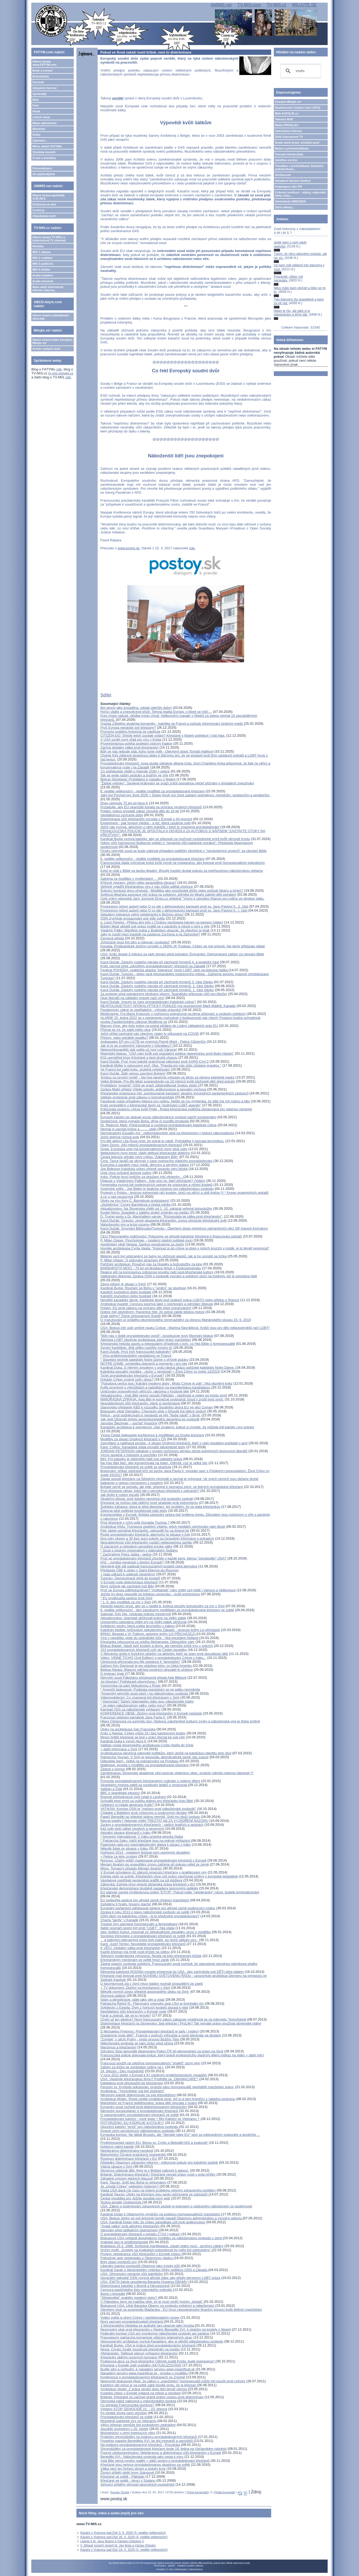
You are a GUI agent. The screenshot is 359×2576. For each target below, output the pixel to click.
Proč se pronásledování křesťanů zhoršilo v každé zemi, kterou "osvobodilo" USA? (163, 1558)
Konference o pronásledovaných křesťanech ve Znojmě (142, 2377)
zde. (192, 548)
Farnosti (38, 82)
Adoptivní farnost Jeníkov (293, 180)
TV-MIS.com (249, 5)
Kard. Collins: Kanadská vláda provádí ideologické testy (142, 1447)
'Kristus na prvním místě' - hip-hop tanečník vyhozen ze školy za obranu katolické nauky (167, 1077)
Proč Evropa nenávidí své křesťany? (128, 728)
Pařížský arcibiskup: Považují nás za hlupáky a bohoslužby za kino (151, 1264)
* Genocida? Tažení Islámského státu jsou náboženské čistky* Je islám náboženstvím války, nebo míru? (147, 1703)
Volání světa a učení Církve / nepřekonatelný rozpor (139, 2317)
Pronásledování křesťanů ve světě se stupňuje (135, 1467)
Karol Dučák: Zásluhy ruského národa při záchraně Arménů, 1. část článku (157, 990)
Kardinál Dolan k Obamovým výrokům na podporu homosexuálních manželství (160, 2214)
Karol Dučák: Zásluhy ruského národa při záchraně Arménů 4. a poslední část (159, 962)
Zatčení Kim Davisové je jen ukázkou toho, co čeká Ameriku (146, 1666)
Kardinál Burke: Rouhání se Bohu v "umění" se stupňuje (143, 1288)
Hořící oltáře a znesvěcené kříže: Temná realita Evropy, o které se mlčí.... (156, 712)
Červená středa (112, 938)
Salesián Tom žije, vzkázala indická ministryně (135, 1614)
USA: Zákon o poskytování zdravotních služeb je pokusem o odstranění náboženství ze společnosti (176, 2206)
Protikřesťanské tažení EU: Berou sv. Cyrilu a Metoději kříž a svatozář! (154, 2143)
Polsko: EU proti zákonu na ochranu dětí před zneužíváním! (145, 1308)
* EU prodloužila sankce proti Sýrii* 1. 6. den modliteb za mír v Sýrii (126, 1600)
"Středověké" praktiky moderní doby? (129, 2298)
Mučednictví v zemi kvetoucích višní (127, 2433)
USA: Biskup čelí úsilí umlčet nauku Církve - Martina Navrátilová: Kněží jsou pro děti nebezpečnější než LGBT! (184, 1328)
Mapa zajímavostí (44, 123)
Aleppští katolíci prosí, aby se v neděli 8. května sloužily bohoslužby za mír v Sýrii (162, 1606)
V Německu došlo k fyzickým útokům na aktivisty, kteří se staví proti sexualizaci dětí (164, 1654)
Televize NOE (284, 119)
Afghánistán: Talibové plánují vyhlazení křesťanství (139, 2353)
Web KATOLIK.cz (287, 113)
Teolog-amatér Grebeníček (121, 2202)
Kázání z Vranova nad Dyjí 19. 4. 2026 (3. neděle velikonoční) (124, 2550)
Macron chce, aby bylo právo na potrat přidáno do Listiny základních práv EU (159, 1026)
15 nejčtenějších (43, 174)
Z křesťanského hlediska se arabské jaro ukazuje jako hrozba (147, 2325)
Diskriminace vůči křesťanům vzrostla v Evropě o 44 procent (146, 819)
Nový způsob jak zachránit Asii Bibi (127, 1586)
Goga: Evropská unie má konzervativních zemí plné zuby (143, 1149)
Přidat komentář (224, 2492)
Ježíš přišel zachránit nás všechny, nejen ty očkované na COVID (149, 1034)
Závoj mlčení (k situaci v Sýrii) (123, 1284)
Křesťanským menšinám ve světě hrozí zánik (134, 1960)
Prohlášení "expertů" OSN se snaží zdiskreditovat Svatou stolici (149, 1085)
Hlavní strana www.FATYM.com (44, 63)
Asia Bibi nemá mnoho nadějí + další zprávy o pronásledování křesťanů (154, 2461)
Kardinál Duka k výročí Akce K (123, 1741)
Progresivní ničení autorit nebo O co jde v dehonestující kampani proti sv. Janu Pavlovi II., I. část (173, 910)
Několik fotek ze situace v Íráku (124, 1848)
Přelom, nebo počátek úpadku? (124, 1038)
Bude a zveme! (42, 70)
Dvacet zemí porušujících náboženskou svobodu (137, 2131)
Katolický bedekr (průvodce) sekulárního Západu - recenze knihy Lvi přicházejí (160, 1630)
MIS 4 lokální (41, 269)
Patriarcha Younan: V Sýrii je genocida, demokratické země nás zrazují (154, 1757)
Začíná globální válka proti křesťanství (129, 747)
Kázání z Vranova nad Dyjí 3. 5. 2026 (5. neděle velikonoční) (123, 2533)
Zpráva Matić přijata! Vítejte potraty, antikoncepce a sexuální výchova (153, 1089)
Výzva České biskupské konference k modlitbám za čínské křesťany (152, 1435)
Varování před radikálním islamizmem (129, 2230)
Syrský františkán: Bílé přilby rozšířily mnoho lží (136, 1348)
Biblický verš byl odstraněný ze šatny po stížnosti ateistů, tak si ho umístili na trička (163, 1256)
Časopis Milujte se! (288, 101)
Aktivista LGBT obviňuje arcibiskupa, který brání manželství (145, 1340)
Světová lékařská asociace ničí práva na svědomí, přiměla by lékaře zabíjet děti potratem (168, 894)
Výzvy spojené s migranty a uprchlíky (128, 1455)
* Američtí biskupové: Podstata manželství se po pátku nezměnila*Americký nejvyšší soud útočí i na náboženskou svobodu (150, 1691)
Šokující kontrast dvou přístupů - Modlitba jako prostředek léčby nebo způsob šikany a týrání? (171, 890)
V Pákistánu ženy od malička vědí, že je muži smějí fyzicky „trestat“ (152, 2302)
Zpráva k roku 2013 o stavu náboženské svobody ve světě (144, 1912)
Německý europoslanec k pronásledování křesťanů (139, 2111)
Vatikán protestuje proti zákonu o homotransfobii (137, 1097)
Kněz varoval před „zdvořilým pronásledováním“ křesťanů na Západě (152, 966)
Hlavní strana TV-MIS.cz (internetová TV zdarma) (49, 239)
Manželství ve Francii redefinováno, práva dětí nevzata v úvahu (148, 2103)
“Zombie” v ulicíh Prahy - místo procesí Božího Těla (139, 2039)
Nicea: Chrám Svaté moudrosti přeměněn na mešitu (140, 2349)
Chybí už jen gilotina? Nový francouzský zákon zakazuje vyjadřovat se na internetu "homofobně (173, 2019)
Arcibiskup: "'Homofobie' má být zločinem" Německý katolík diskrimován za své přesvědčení (138, 2093)
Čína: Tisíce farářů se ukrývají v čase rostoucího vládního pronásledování (156, 1161)
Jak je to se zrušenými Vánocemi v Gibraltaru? (136, 1046)
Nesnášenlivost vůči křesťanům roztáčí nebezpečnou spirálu (146, 1542)
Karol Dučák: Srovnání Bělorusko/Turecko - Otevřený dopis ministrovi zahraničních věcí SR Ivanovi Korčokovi (184, 1228)
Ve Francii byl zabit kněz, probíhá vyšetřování (135, 1069)
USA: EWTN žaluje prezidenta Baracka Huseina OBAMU (143, 2282)
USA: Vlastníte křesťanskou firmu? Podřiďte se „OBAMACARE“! (149, 2079)
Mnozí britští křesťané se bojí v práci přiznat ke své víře (142, 1737)
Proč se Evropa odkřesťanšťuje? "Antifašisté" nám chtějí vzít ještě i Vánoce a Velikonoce (168, 1590)
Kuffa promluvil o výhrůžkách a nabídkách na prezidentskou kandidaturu (155, 1387)
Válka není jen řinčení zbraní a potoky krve (133, 2469)
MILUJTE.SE (304, 5)
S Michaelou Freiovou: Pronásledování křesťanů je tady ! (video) (149, 2031)
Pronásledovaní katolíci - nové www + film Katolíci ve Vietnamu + (150, 2119)
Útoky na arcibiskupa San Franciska (127, 1729)
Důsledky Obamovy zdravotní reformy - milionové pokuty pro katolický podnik (159, 2162)
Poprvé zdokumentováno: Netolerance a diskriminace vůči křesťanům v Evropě (160, 2453)
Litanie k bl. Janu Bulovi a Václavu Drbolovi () (112, 2541)
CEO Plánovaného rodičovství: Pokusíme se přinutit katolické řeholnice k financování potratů (171, 1236)
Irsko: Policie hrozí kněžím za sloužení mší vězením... (141, 1177)
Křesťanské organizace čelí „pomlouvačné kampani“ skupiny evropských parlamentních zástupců (174, 1093)
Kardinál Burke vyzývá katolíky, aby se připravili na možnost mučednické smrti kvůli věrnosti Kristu (175, 839)
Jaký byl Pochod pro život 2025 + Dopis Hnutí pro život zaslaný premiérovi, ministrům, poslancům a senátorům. (185, 795)
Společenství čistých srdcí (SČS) (297, 107)
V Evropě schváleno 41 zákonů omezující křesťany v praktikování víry (153, 1872)
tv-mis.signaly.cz (60, 373)
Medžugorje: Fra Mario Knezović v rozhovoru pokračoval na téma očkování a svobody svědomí (172, 1014)
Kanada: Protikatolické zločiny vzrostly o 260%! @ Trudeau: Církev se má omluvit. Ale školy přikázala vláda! (182, 946)
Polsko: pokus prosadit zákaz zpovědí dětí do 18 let (139, 811)
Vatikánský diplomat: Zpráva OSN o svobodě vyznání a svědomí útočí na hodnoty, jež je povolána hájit (178, 1276)
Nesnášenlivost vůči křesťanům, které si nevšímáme (140, 1403)
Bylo (35, 99)
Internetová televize (288, 130)
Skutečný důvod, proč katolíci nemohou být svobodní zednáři (146, 1499)
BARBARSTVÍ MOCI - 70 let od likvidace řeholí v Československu (150, 1268)
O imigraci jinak (112, 1674)
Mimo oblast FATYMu (47, 146)
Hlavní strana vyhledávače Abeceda (50, 317)
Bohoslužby (40, 76)
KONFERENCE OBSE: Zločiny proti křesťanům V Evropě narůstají (151, 1713)
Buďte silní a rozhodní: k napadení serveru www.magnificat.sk (147, 2369)
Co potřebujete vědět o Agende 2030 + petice (135, 771)
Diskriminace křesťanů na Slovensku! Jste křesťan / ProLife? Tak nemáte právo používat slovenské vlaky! (180, 2023)
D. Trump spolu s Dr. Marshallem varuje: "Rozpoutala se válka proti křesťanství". (161, 1216)
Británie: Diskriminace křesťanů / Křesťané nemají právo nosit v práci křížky (157, 2174)
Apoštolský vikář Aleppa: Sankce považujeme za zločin (142, 1244)
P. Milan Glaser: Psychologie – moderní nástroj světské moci (146, 1240)
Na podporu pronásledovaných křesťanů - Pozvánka (140, 2445)
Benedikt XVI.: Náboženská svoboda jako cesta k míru (141, 2457)
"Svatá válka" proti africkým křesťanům (129, 2226)
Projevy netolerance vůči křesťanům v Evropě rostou (140, 2254)
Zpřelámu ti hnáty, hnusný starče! (125, 1904)
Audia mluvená (42, 281)
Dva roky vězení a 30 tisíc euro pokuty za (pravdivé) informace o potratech (157, 1538)
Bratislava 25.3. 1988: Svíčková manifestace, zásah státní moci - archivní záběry (161, 2246)
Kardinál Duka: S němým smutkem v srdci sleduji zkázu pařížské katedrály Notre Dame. (167, 1367)
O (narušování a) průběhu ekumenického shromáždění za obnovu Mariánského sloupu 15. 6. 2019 (175, 1320)
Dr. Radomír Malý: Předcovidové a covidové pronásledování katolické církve (158, 1125)
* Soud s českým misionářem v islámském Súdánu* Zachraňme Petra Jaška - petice (139, 1552)
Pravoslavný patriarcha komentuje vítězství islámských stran (146, 2337)
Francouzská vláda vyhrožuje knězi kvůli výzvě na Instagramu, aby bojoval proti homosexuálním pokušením (182, 863)
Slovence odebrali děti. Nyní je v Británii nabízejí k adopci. (144, 2170)
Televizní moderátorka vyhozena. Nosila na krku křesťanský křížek (150, 1956)
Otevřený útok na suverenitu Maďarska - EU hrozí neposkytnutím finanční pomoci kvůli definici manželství (181, 2310)
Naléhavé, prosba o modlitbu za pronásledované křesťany (144, 1765)
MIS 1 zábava (41, 252)
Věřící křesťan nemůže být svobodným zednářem (138, 2425)
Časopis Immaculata (289, 154)
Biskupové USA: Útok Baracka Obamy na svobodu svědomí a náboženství (157, 2306)
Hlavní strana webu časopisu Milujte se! (52, 341)
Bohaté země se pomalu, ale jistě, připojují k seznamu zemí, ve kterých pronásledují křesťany (171, 1487)
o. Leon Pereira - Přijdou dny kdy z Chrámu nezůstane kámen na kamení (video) (161, 922)
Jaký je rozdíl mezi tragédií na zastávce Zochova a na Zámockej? (150, 934)
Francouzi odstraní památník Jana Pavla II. (133, 1717)
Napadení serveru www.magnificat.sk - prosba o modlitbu (144, 2373)
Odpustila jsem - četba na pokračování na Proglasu (139, 1761)
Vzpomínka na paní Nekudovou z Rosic (130, 1685)
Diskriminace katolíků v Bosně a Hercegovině (135, 2286)
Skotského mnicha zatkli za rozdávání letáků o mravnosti (144, 1785)
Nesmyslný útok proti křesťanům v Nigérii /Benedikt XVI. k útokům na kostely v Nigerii (165, 2329)
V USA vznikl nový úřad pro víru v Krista (130, 739)
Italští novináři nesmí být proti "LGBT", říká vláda (137, 1928)
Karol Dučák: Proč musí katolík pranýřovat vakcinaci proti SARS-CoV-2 (154, 1061)
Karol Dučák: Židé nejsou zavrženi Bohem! (133, 1073)
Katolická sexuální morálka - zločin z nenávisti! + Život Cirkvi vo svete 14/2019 (160, 1371)
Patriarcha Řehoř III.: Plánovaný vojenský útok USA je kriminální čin (152, 2003)
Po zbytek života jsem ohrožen (123, 2413)
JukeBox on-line (286, 160)
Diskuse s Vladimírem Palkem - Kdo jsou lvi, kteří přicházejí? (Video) (152, 1181)
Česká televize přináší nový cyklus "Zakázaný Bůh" (139, 1157)
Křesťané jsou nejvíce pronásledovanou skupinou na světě (145, 2465)
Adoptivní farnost (44, 88)
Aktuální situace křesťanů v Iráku (125, 1833)
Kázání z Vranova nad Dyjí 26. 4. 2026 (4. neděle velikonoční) (124, 2537)
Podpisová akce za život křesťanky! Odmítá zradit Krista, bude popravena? (157, 2361)
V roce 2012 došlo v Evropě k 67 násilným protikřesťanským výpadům (153, 2075)
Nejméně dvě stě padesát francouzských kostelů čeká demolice (148, 1566)
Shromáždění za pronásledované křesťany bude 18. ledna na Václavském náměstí (163, 2449)
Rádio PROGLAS (286, 125)
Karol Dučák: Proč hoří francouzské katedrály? (135, 1352)
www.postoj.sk (128, 548)
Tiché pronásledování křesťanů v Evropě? (132, 1375)
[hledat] (300, 71)
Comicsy (38, 210)
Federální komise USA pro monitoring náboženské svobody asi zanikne (154, 2333)
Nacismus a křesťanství (118, 2047)
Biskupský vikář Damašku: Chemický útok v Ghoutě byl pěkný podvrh (153, 1411)
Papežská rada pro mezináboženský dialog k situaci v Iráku (145, 1844)
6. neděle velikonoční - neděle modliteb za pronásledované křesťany (152, 791)
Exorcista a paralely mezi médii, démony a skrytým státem (144, 1165)
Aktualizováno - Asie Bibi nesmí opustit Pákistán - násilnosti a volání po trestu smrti (163, 1395)
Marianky (38, 128)
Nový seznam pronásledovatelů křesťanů (132, 2321)
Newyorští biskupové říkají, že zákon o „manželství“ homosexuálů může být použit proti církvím (172, 2381)
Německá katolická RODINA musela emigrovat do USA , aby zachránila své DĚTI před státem (172, 1972)
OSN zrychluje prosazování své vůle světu (132, 918)
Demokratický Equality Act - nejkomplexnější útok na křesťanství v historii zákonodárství (167, 1133)
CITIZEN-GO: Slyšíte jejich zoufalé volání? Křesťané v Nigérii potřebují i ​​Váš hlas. (162, 735)
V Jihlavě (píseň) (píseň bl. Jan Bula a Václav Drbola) (118, 2545)
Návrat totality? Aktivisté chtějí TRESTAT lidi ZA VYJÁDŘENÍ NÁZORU (154, 1821)
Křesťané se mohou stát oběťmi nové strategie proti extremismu (149, 1503)
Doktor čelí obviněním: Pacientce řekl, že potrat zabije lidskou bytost (152, 1312)
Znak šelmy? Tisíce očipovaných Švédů (130, 1316)
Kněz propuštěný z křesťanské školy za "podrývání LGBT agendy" (150, 1105)
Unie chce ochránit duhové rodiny (126, 1173)
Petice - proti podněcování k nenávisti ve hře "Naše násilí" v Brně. (150, 1415)
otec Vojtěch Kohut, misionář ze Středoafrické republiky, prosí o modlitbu (155, 1932)
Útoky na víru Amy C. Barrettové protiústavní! (134, 1201)
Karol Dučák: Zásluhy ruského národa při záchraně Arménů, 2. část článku (157, 986)
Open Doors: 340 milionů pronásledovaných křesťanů (141, 1145)
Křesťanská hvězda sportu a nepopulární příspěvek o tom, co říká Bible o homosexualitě (167, 1344)
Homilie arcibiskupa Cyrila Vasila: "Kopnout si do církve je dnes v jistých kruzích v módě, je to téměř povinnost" (184, 1248)
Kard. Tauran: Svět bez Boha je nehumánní (133, 2182)
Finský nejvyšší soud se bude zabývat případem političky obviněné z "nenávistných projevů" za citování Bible (183, 851)
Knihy (36, 134)
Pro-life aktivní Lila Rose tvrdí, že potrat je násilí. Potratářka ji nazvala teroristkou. (162, 1141)
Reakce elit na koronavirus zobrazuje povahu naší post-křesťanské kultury (156, 1272)
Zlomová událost (113, 1996)
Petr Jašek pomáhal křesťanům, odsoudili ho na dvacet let (144, 1530)
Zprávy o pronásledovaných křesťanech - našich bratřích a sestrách (152, 1825)
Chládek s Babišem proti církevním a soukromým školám (143, 1813)
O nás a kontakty (44, 158)
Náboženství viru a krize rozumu (125, 1224)
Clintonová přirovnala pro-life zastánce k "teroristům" (140, 1662)
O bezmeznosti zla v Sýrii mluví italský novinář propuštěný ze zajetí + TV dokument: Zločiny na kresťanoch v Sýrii (151, 1986)
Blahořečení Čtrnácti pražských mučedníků (133, 2155)
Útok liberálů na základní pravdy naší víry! (132, 998)
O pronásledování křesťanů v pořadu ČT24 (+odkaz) (140, 2234)
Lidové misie (41, 117)
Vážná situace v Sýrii (116, 2166)
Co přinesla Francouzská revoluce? (127, 2405)
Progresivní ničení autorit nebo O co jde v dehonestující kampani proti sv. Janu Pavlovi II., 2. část (174, 906)
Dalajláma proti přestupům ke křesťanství (131, 2083)
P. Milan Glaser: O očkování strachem (129, 1260)
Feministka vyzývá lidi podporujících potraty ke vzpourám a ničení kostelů (156, 1185)
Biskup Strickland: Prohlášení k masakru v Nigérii (137, 779)
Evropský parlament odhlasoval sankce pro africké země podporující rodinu (157, 1908)
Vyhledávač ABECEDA (290, 201)
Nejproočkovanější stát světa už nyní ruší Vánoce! (138, 1049)
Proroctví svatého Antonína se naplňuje (130, 732)
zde (59, 369)
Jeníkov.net (283, 174)
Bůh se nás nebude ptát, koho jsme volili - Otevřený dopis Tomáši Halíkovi (156, 751)
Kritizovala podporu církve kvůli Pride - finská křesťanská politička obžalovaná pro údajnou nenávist (176, 1109)
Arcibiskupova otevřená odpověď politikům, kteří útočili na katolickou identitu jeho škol (165, 1753)
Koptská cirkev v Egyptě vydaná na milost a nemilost (140, 2393)
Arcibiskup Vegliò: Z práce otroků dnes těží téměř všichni (144, 2389)
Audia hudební (42, 275)
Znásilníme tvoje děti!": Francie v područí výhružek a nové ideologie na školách (160, 2035)
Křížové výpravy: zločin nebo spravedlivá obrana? (138, 883)
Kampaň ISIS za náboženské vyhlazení (130, 1709)
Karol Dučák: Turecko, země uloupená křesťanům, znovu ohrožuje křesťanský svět (163, 1220)
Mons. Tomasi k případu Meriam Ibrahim (131, 1868)
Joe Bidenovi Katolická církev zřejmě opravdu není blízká (144, 1169)
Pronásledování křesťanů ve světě (126, 2417)
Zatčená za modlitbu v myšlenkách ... (129, 879)
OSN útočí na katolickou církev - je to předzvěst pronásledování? (150, 1916)
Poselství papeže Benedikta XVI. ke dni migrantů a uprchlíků (147, 2441)
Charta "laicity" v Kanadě (119, 1920)
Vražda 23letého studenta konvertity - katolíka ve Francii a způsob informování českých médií (172, 724)
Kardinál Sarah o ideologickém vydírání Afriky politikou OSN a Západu (154, 2270)
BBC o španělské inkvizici (120, 1793)
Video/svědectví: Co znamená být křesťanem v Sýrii (139, 1697)
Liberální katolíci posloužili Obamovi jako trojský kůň (140, 2266)
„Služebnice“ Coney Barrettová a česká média (135, 1205)
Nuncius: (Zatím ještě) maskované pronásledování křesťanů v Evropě (153, 1860)
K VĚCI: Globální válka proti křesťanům (130, 1948)
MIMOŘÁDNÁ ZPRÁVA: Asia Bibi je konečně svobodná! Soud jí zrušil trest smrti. (162, 1399)
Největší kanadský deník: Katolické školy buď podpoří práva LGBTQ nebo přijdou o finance (169, 1300)
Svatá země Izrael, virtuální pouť (297, 142)
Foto (35, 105)
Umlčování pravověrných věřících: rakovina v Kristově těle (144, 1391)
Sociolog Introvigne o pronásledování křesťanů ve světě (142, 1936)
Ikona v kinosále (112, 2294)
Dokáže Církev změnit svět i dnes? (126, 1379)
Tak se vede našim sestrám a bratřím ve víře (134, 775)
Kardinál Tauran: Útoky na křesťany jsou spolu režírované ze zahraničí (154, 2194)
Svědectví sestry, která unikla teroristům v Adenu (137, 1626)
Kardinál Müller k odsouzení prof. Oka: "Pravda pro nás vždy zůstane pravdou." (160, 1065)
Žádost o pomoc (112, 1769)
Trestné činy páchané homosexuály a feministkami (139, 1924)
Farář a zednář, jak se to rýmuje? (125, 2015)
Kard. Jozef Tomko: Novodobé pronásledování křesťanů (142, 1944)
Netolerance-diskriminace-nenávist (126, 2151)
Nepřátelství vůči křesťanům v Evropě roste (133, 2011)
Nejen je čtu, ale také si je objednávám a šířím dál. (292, 312)
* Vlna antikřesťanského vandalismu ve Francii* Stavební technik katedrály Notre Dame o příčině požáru (144, 1358)
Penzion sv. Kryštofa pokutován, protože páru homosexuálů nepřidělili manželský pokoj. (167, 2087)
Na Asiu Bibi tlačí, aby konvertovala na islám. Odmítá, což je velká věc (153, 1463)
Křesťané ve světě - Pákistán (122, 2476)
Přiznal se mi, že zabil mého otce (125, 1030)
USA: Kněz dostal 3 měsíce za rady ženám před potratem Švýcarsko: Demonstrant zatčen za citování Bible (182, 954)
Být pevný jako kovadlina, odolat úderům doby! (136, 708)
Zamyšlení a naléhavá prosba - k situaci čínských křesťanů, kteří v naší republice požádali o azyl (174, 1443)
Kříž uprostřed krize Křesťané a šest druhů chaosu (138, 1057)
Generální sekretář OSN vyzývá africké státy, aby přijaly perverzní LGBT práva (160, 2278)
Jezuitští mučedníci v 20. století (124, 2429)
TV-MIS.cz (276, 5)
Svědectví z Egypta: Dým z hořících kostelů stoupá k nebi (144, 2007)
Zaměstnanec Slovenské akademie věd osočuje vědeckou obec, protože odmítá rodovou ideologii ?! (176, 1773)
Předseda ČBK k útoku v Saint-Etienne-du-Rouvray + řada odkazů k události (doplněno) (139, 1572)
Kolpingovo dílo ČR (288, 186)
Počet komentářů (198, 2492)
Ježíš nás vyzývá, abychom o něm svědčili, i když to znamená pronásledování (159, 827)
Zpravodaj (39, 93)
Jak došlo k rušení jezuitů (119, 1495)
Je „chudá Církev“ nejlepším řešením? (129, 2186)
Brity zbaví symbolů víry (118, 2262)
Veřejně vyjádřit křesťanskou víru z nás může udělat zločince (146, 887)
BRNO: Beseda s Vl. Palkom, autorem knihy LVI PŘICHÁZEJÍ (148, 1634)
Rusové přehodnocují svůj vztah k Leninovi (133, 1797)
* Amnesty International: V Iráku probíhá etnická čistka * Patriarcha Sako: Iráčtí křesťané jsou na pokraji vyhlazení (145, 1838)
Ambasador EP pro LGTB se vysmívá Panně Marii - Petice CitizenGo (153, 1042)
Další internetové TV (289, 136)
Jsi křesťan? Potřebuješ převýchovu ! (128, 1682)
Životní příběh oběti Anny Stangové (127, 2473)
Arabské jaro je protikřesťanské (124, 2242)
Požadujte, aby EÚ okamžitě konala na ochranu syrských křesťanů (151, 807)
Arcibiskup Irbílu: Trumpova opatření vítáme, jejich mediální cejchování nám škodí (162, 1526)
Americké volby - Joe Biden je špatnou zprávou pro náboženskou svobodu (157, 1189)
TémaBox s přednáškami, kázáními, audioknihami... (299, 167)
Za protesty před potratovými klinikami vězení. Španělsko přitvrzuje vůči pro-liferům (163, 994)
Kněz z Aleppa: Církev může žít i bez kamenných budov (142, 1733)
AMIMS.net (221, 5)
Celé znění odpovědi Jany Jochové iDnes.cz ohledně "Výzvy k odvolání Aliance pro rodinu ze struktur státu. (182, 898)
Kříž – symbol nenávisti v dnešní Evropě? (131, 1562)
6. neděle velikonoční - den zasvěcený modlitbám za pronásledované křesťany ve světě (167, 1610)
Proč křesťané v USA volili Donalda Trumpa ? (135, 1523)
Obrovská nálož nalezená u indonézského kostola (138, 2401)
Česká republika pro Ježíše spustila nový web (135, 2198)
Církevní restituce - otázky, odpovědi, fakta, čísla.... (300, 194)
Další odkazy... (285, 207)
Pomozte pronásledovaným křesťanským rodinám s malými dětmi (150, 1781)
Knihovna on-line (44, 204)
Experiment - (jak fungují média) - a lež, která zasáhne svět (145, 823)
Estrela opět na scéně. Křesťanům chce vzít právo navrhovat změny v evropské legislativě (169, 1876)
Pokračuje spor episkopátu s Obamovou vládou (137, 2258)
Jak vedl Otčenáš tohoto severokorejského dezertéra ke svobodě (150, 1419)
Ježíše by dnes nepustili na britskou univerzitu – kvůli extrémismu (150, 1594)
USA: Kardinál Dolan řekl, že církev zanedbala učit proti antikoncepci (152, 2222)
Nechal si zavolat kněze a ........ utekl (128, 1129)
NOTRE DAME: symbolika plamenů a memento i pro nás (143, 1364)
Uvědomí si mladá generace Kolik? (127, 1805)
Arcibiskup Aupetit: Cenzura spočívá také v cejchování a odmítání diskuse (156, 1304)
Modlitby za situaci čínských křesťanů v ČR (133, 1439)
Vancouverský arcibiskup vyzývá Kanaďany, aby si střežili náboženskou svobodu (161, 2341)
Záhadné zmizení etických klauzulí (126, 2178)
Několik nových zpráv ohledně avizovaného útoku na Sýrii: (144, 1992)
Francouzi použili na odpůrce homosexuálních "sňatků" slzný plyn (150, 2063)
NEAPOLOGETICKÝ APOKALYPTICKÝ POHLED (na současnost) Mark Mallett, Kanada (167, 1006)
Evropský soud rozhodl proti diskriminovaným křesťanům (143, 2107)
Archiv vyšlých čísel (46, 348)
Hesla (36, 111)
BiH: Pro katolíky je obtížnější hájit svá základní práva (141, 1459)
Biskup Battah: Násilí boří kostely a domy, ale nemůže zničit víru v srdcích (156, 1646)
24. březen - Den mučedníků (122, 2071)
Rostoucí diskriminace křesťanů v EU (128, 2158)
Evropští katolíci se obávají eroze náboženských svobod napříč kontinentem (158, 1117)
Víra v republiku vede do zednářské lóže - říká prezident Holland (149, 1638)
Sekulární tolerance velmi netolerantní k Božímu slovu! (142, 914)
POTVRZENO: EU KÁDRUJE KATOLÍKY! (132, 2123)
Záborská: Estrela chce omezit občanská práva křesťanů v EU (147, 1884)
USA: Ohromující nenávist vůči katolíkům (131, 2274)
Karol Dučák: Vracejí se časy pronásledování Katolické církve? (148, 1002)
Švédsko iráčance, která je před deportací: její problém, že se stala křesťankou (160, 1507)
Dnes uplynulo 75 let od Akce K (124, 803)
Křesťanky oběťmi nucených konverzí (128, 2357)
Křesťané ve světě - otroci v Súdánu (127, 2480)
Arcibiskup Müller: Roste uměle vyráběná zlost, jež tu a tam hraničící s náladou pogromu (167, 2099)
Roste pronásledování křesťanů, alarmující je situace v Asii (145, 1534)
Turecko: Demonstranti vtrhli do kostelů (130, 1578)
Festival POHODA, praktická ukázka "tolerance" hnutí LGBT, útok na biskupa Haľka (164, 970)
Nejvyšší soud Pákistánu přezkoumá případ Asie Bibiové (143, 1678)
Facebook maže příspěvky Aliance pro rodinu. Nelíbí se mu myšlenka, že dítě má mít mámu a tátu (175, 1101)
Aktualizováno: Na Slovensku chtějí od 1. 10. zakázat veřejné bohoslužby (156, 1208)
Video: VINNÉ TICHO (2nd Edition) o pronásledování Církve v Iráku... (153, 1658)
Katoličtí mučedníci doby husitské (125, 1292)
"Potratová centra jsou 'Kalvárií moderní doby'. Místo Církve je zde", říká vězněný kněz (166, 1383)
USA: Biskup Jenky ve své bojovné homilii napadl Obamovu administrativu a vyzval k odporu (171, 2218)
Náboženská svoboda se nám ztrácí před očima (136, 2043)
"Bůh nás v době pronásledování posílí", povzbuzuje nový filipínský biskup (156, 1336)
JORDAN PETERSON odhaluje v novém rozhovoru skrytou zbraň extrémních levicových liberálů (173, 1451)
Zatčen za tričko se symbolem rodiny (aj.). (132, 2067)
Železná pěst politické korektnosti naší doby (133, 1511)
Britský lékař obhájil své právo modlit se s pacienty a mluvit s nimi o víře (155, 926)
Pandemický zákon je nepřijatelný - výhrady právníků (140, 1010)
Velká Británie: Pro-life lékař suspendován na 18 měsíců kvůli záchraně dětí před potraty (167, 1081)
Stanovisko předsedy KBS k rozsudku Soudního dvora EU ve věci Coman (156, 1407)
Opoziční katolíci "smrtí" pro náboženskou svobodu (139, 2127)
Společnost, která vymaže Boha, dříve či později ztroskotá (144, 1121)
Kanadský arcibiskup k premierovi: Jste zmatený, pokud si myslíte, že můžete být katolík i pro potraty (177, 1427)
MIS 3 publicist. (43, 263)
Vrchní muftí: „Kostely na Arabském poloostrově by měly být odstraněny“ (155, 2250)
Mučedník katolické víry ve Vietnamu (128, 2421)
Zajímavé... (39, 140)
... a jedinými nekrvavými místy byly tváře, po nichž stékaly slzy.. (149, 1940)
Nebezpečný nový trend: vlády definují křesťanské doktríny (145, 1153)
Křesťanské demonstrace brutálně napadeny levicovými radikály (149, 1888)
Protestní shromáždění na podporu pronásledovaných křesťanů (148, 2437)
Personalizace (42, 168)
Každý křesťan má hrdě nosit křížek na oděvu (135, 1952)
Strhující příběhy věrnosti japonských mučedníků (137, 2484)
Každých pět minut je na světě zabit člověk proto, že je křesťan (148, 2385)
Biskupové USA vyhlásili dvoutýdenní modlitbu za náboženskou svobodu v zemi (161, 2238)
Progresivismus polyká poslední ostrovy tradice (136, 743)
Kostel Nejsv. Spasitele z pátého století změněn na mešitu (144, 1212)
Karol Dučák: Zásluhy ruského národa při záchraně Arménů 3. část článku (156, 982)
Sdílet (105, 695)
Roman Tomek (119, 2492)
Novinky (38, 246)
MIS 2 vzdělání (42, 257)
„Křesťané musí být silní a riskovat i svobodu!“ (135, 942)
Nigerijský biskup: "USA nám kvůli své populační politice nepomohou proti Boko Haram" (167, 1053)
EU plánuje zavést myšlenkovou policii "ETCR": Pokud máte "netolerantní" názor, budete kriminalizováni (179, 1892)
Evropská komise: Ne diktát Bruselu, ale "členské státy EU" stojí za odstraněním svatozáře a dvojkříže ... (180, 2135)
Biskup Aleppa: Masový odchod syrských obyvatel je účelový (146, 1670)
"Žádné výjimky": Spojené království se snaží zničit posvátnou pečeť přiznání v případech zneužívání (177, 783)
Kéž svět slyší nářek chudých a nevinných (132, 1829)
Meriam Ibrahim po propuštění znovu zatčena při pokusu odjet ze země (154, 1864)
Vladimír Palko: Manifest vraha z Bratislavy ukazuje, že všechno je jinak (155, 930)
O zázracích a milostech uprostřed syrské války (136, 1546)
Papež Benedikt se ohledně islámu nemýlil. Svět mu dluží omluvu (150, 1817)
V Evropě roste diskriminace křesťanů (129, 1582)
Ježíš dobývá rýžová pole (119, 1137)
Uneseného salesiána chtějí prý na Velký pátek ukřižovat (143, 1622)
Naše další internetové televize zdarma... (47, 288)
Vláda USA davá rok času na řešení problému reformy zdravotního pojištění (157, 2190)
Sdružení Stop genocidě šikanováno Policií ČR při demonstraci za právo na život (161, 2051)
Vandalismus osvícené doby (121, 815)
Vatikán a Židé (111, 1789)
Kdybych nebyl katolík (117, 2147)
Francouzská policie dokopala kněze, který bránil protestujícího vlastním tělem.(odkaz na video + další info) (182, 2055)
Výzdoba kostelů (43, 152)
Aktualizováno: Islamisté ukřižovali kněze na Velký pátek (143, 1618)
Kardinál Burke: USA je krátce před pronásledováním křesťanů (148, 2345)
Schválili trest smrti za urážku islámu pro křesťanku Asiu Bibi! (146, 1801)
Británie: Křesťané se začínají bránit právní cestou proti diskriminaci (152, 2397)
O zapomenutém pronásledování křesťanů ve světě (139, 2115)
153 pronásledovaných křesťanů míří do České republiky (143, 1650)
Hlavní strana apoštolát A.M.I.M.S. (48, 197)
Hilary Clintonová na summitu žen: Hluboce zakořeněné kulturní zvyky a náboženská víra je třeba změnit (180, 1721)
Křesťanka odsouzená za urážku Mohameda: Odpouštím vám (147, 1642)
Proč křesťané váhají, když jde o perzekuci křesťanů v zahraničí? (149, 1491)
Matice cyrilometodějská (292, 148)
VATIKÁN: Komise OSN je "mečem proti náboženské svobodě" (148, 1809)
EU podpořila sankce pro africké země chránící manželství (144, 1900)
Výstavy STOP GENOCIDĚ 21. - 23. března (133, 2409)
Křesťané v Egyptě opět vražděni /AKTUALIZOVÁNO (140, 2365)
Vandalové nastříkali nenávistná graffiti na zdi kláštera (141, 1880)
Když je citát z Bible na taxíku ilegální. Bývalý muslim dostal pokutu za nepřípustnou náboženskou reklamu (181, 871)
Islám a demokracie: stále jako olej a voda (132, 1999)
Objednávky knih (44, 216)
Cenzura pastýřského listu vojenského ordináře (136, 2290)
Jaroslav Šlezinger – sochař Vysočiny (128, 1423)
